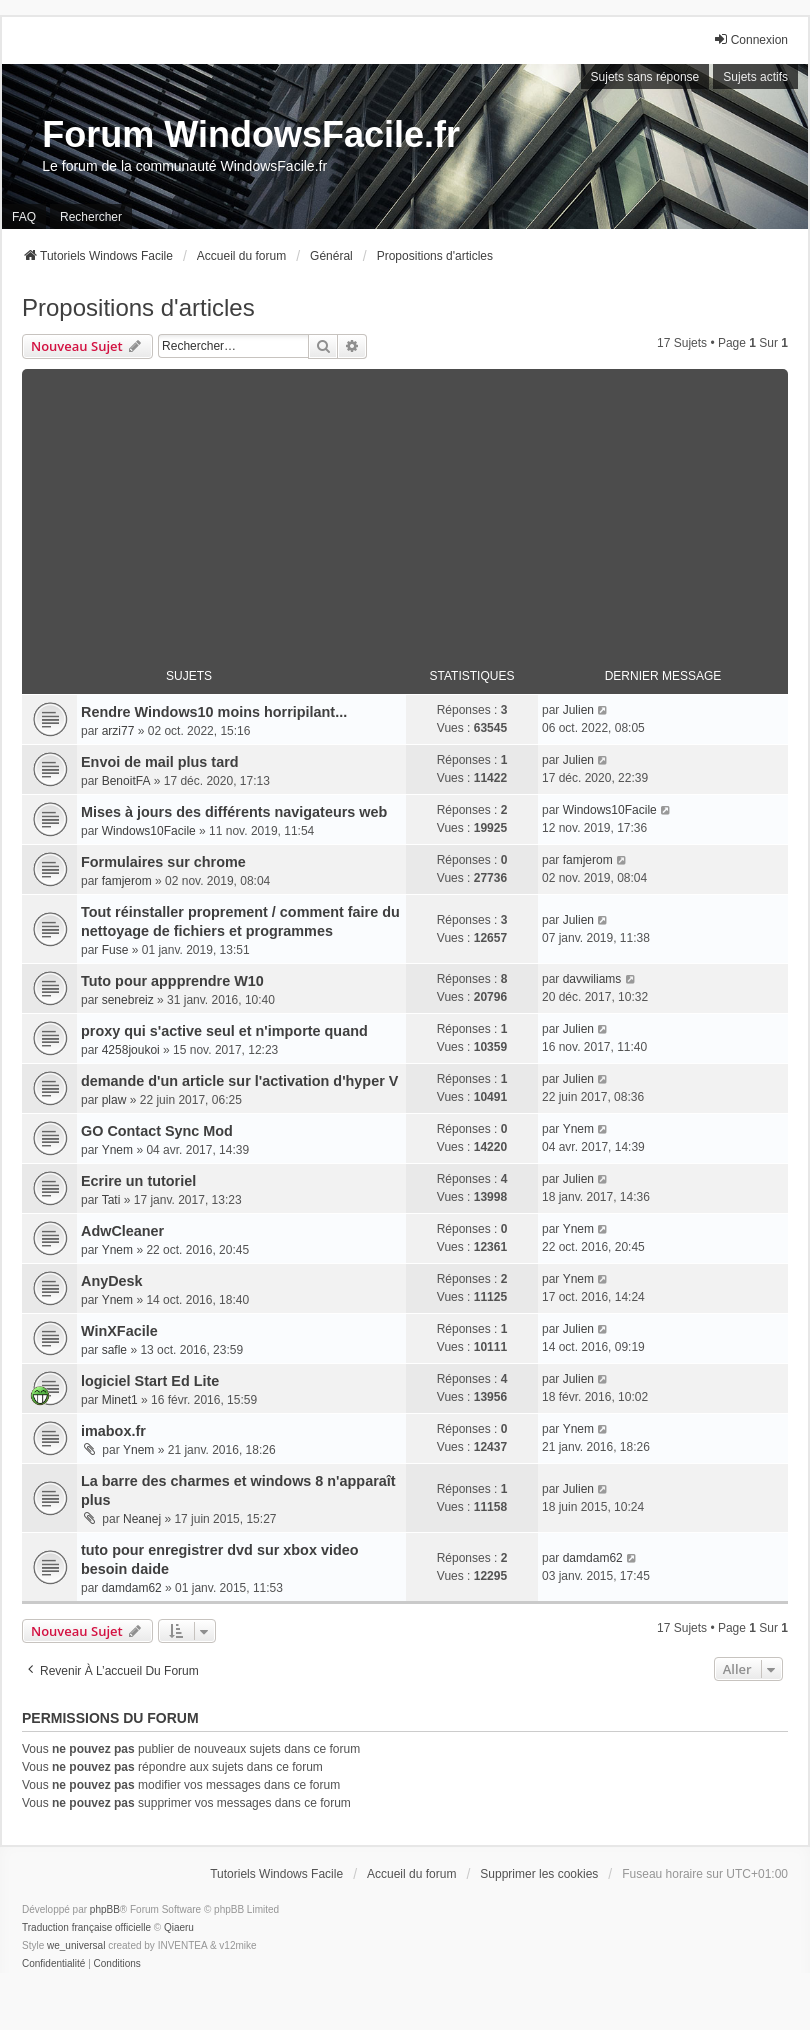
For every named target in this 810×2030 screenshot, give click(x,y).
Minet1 (120, 1400)
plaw (114, 1100)
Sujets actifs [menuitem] (755, 77)
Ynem (117, 1150)
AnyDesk (112, 1281)
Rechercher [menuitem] (91, 217)
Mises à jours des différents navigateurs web (234, 812)
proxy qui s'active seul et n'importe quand (224, 1031)
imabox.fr (113, 1431)
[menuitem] (53, 1964)
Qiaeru (179, 1927)
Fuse (115, 950)
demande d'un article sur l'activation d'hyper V (239, 1081)
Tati (111, 1200)
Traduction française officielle (86, 1927)
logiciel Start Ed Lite (150, 1381)
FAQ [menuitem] (24, 217)
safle (114, 1350)
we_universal (76, 1945)
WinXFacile (119, 1331)
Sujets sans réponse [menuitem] (645, 77)
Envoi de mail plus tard (160, 762)
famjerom (127, 881)
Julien (578, 710)
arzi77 (118, 731)
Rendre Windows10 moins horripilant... (214, 712)
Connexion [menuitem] (750, 39)
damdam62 (132, 1588)
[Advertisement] (405, 509)
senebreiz (128, 1000)
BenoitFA (126, 781)
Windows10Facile (149, 831)
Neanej (142, 1519)
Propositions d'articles (138, 307)
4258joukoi (131, 1050)
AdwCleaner (122, 1231)
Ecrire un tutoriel (138, 1181)
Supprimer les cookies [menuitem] (539, 1874)
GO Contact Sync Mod (157, 1131)
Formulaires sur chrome (163, 862)
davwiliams (592, 979)
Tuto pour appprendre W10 (172, 981)
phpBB (105, 1909)
